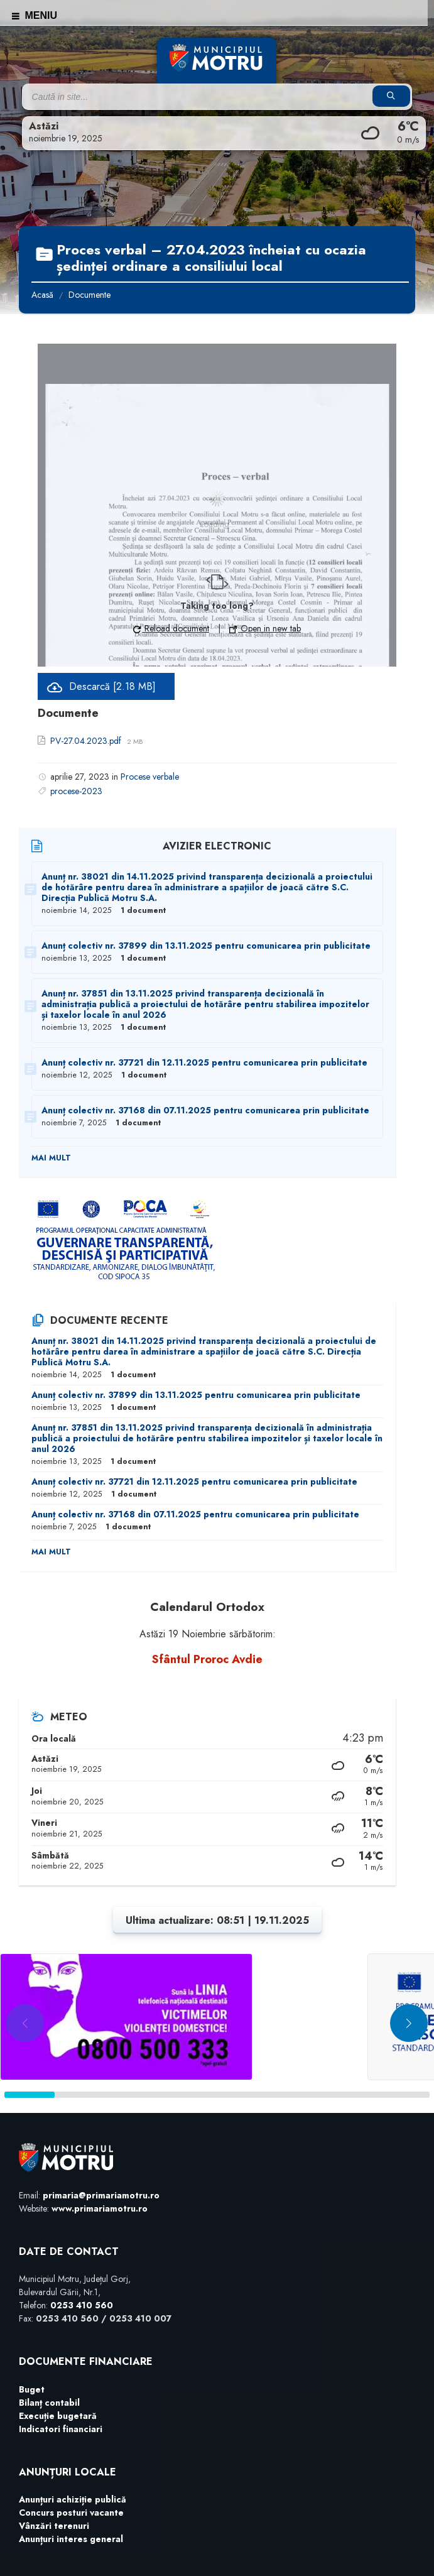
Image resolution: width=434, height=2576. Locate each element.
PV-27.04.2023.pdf (87, 740)
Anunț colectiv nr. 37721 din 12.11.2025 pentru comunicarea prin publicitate (204, 1062)
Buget (32, 2389)
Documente (89, 294)
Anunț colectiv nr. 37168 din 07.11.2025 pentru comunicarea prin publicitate (205, 1110)
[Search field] (180, 96)
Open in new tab (265, 628)
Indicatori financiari (60, 2429)
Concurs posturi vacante (71, 2512)
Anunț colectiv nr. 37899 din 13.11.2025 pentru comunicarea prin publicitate (206, 945)
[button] (409, 2023)
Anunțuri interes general (71, 2539)
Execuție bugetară (58, 2416)
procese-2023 (76, 791)
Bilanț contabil (49, 2402)
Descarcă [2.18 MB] (112, 686)
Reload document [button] (171, 628)
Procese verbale (150, 776)
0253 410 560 (81, 2305)
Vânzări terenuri (54, 2525)
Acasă (42, 294)
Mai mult (51, 1158)
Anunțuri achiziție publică (72, 2499)
